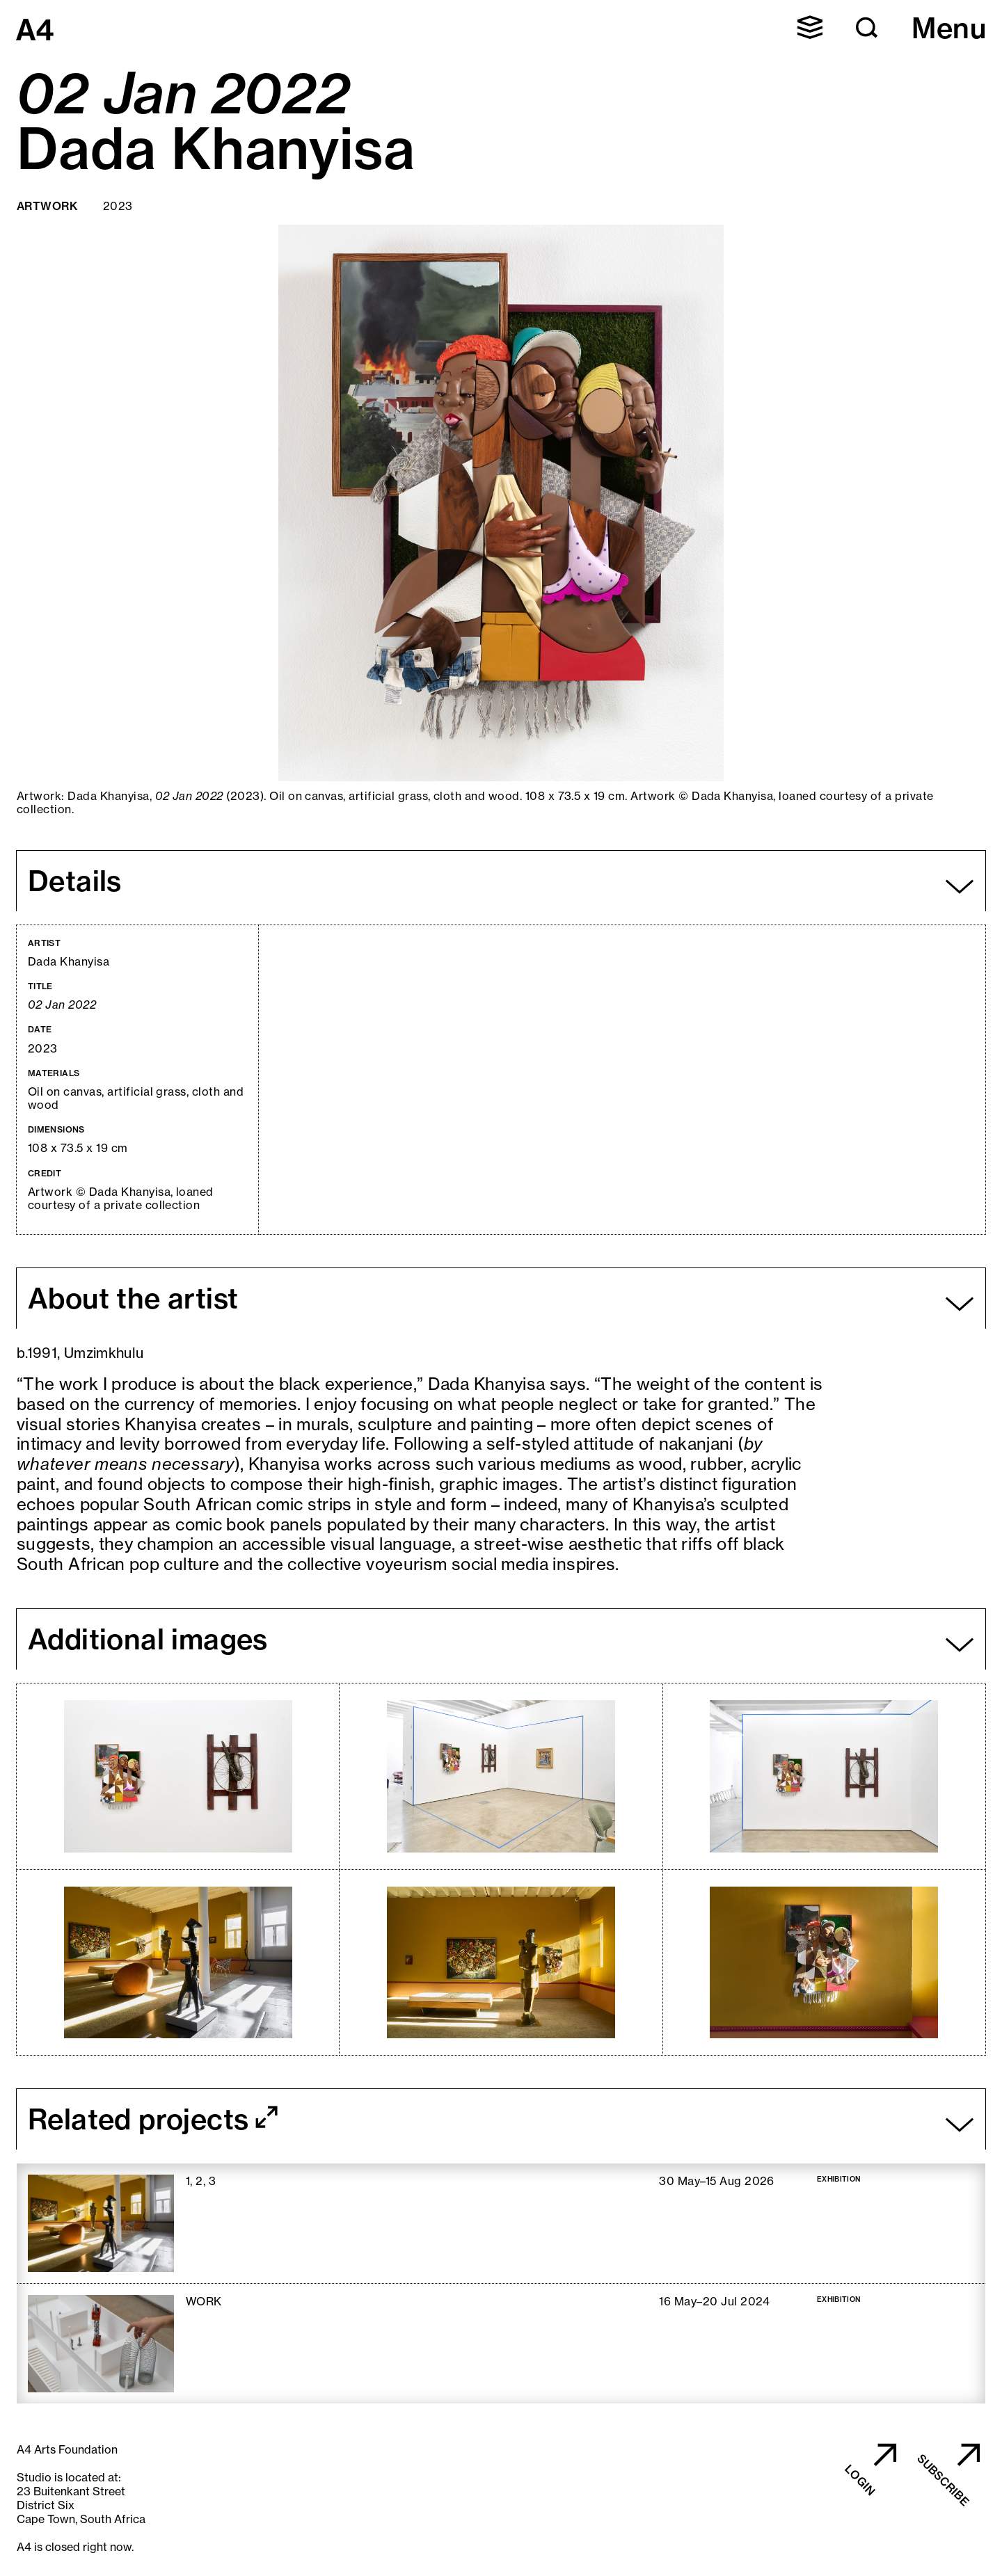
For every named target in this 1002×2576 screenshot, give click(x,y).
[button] (809, 27)
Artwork (47, 206)
